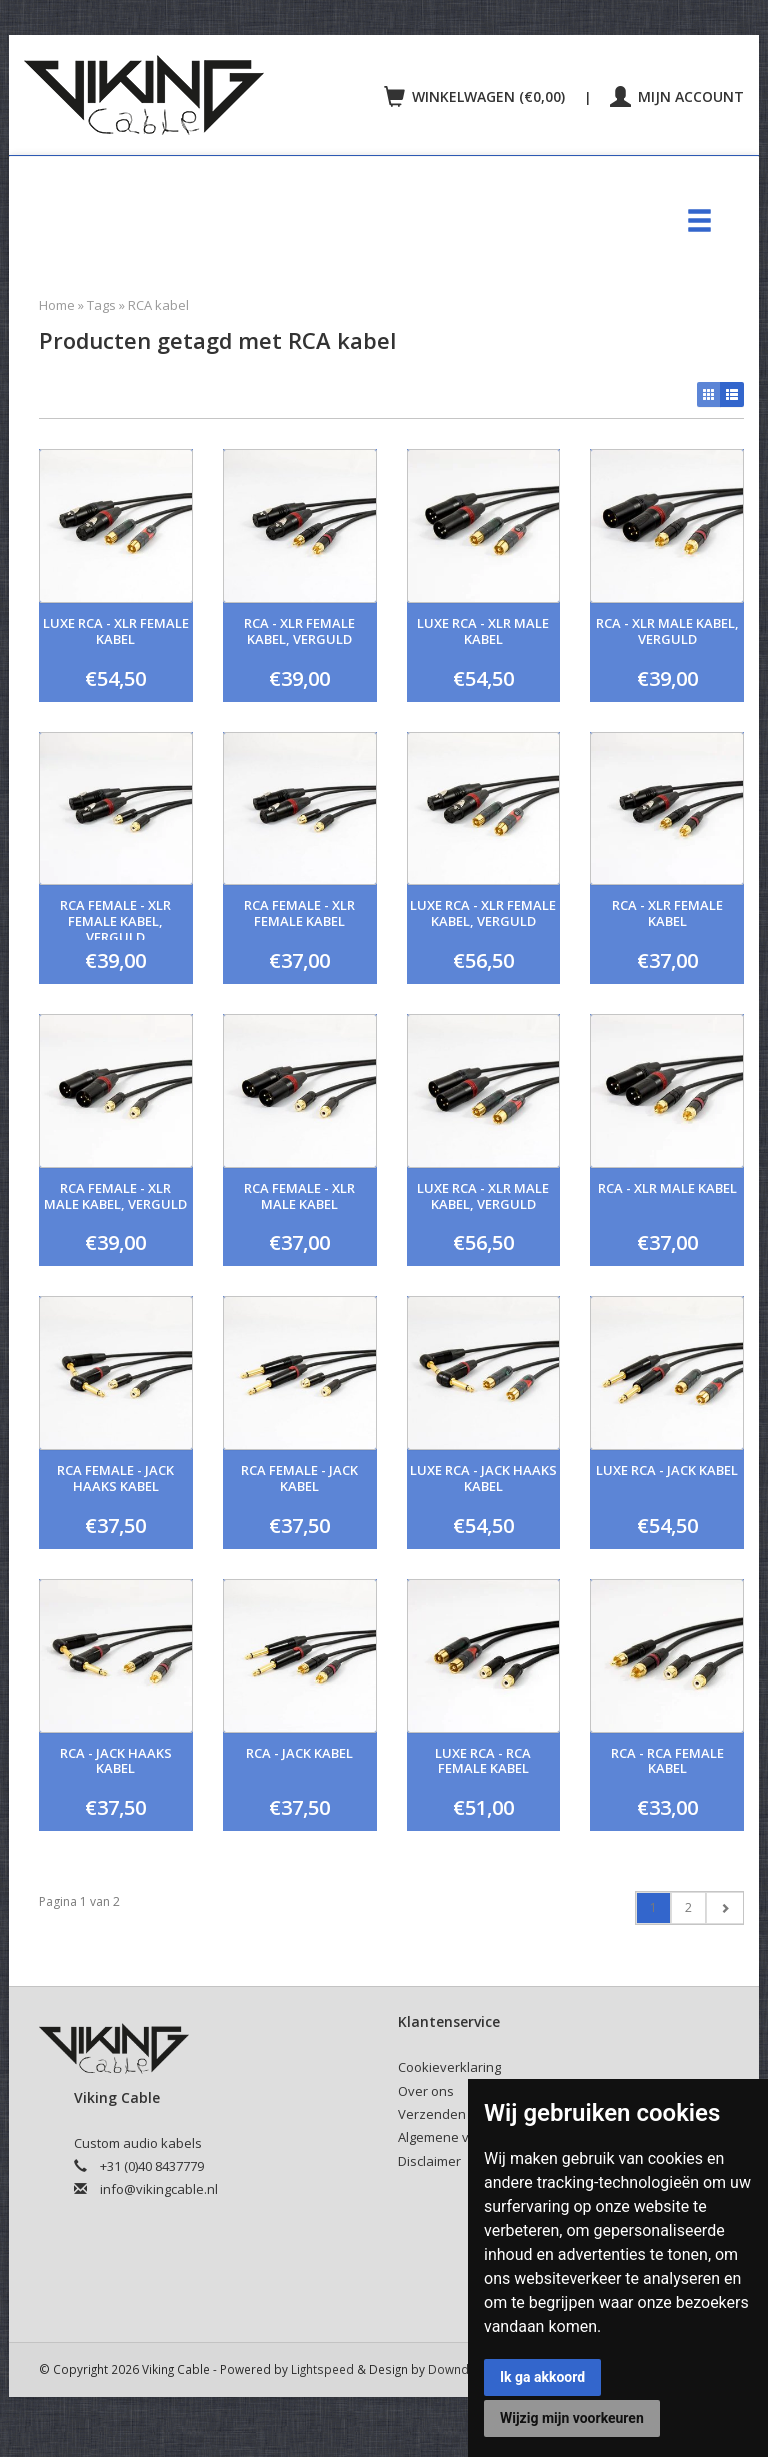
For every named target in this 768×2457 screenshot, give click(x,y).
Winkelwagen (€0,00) (476, 96)
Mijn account (677, 96)
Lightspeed (322, 2369)
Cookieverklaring (449, 2067)
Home (57, 305)
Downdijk (454, 2369)
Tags (101, 305)
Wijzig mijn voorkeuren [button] (572, 2418)
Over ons (426, 2091)
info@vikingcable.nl (159, 2189)
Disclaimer (429, 2161)
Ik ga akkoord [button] (542, 2377)
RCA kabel (158, 305)
